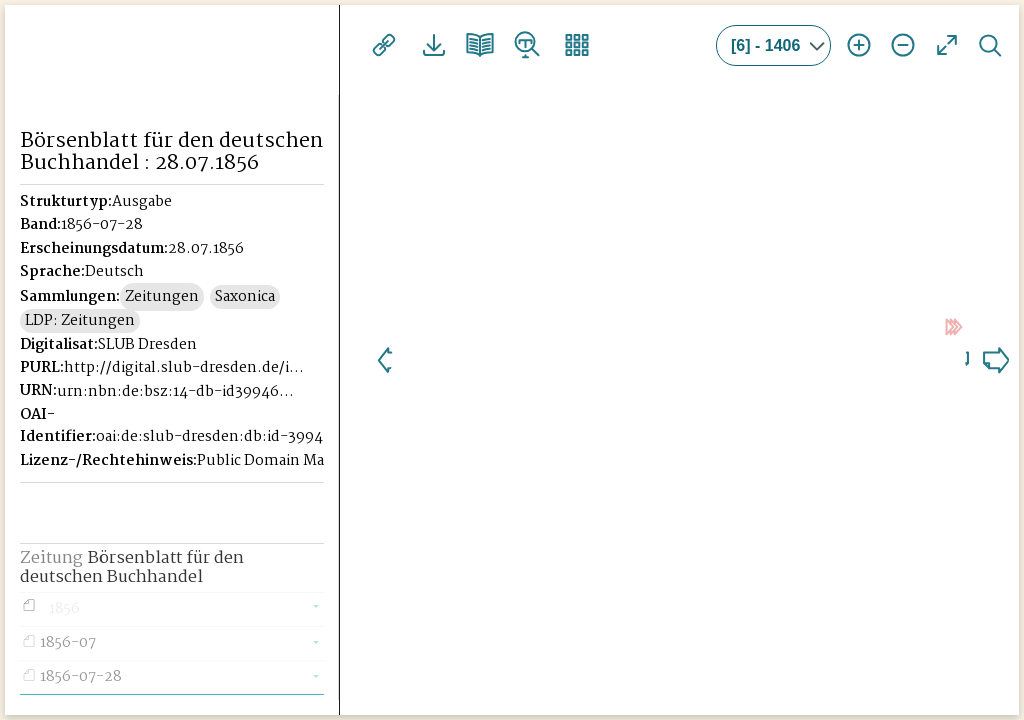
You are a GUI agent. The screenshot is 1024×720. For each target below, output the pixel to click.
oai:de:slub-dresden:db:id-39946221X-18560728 (217, 459)
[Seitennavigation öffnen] (325, 42)
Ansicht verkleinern (903, 45)
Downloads (426, 45)
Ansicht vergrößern (859, 45)
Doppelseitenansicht (470, 45)
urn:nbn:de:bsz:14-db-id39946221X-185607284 (178, 414)
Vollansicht (947, 45)
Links (382, 45)
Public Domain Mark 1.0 (279, 483)
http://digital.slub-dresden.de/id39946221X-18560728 (185, 390)
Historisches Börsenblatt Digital (171, 47)
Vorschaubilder (558, 45)
